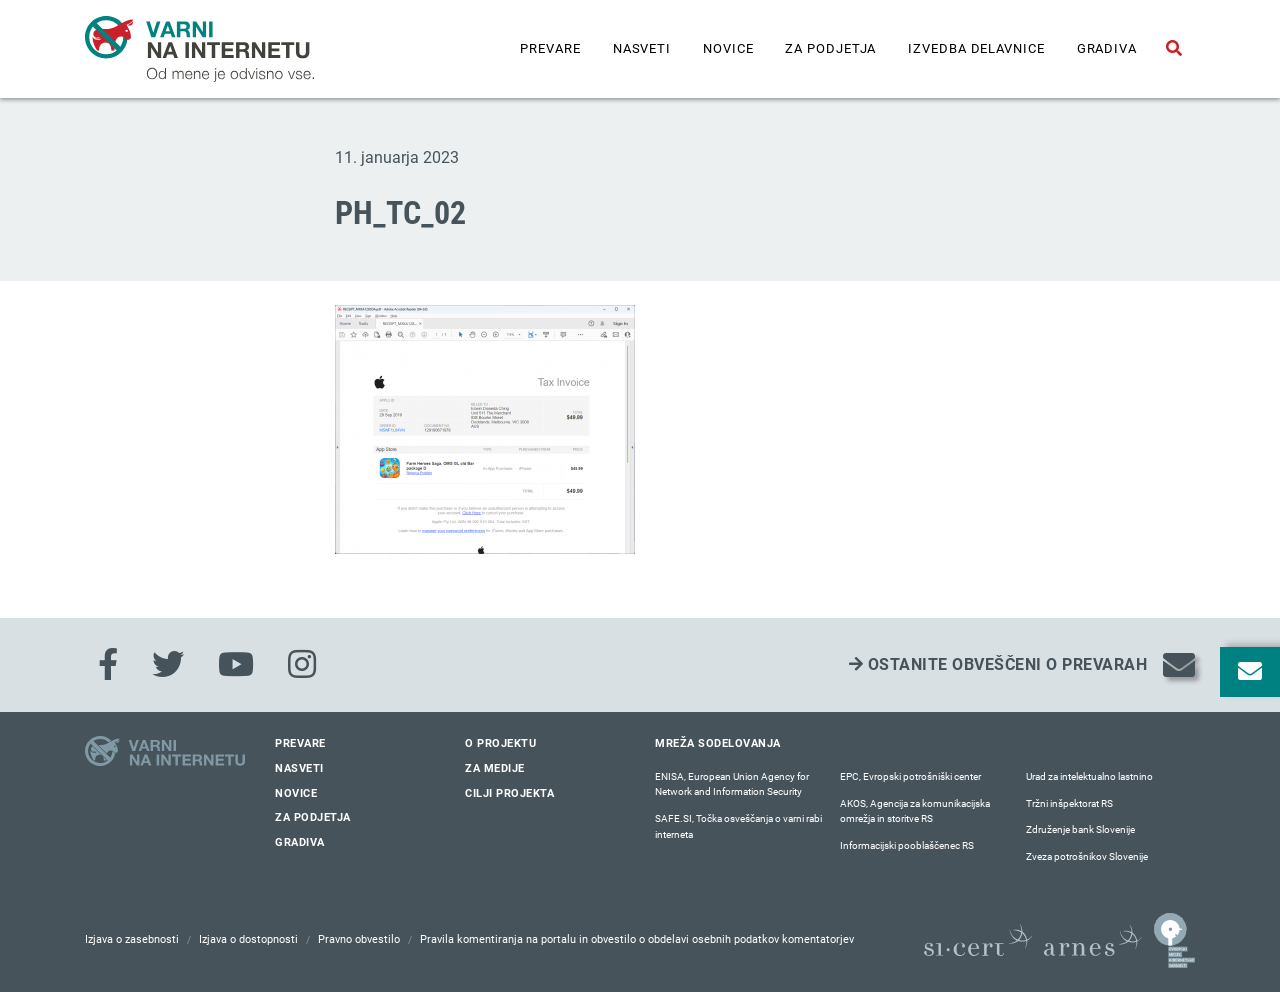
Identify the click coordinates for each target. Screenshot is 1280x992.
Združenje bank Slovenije (1080, 829)
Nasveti (642, 48)
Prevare (550, 48)
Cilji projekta (509, 793)
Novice (728, 48)
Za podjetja (830, 48)
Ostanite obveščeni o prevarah (998, 664)
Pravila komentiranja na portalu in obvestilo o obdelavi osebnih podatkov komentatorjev (637, 939)
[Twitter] (168, 665)
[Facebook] (108, 665)
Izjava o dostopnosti (248, 939)
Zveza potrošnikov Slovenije (1087, 856)
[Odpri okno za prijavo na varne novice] (1250, 672)
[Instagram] (302, 665)
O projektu (500, 743)
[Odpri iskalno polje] (1174, 49)
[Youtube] (236, 665)
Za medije (495, 768)
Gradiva (1107, 48)
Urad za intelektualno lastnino (1089, 776)
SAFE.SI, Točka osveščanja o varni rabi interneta (738, 826)
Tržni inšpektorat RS (1069, 803)
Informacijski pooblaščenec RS (907, 845)
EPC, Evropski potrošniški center (910, 776)
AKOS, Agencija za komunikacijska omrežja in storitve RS (915, 811)
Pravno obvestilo (359, 939)
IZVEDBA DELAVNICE (976, 48)
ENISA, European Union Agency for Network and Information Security (732, 784)
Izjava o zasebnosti (132, 939)
